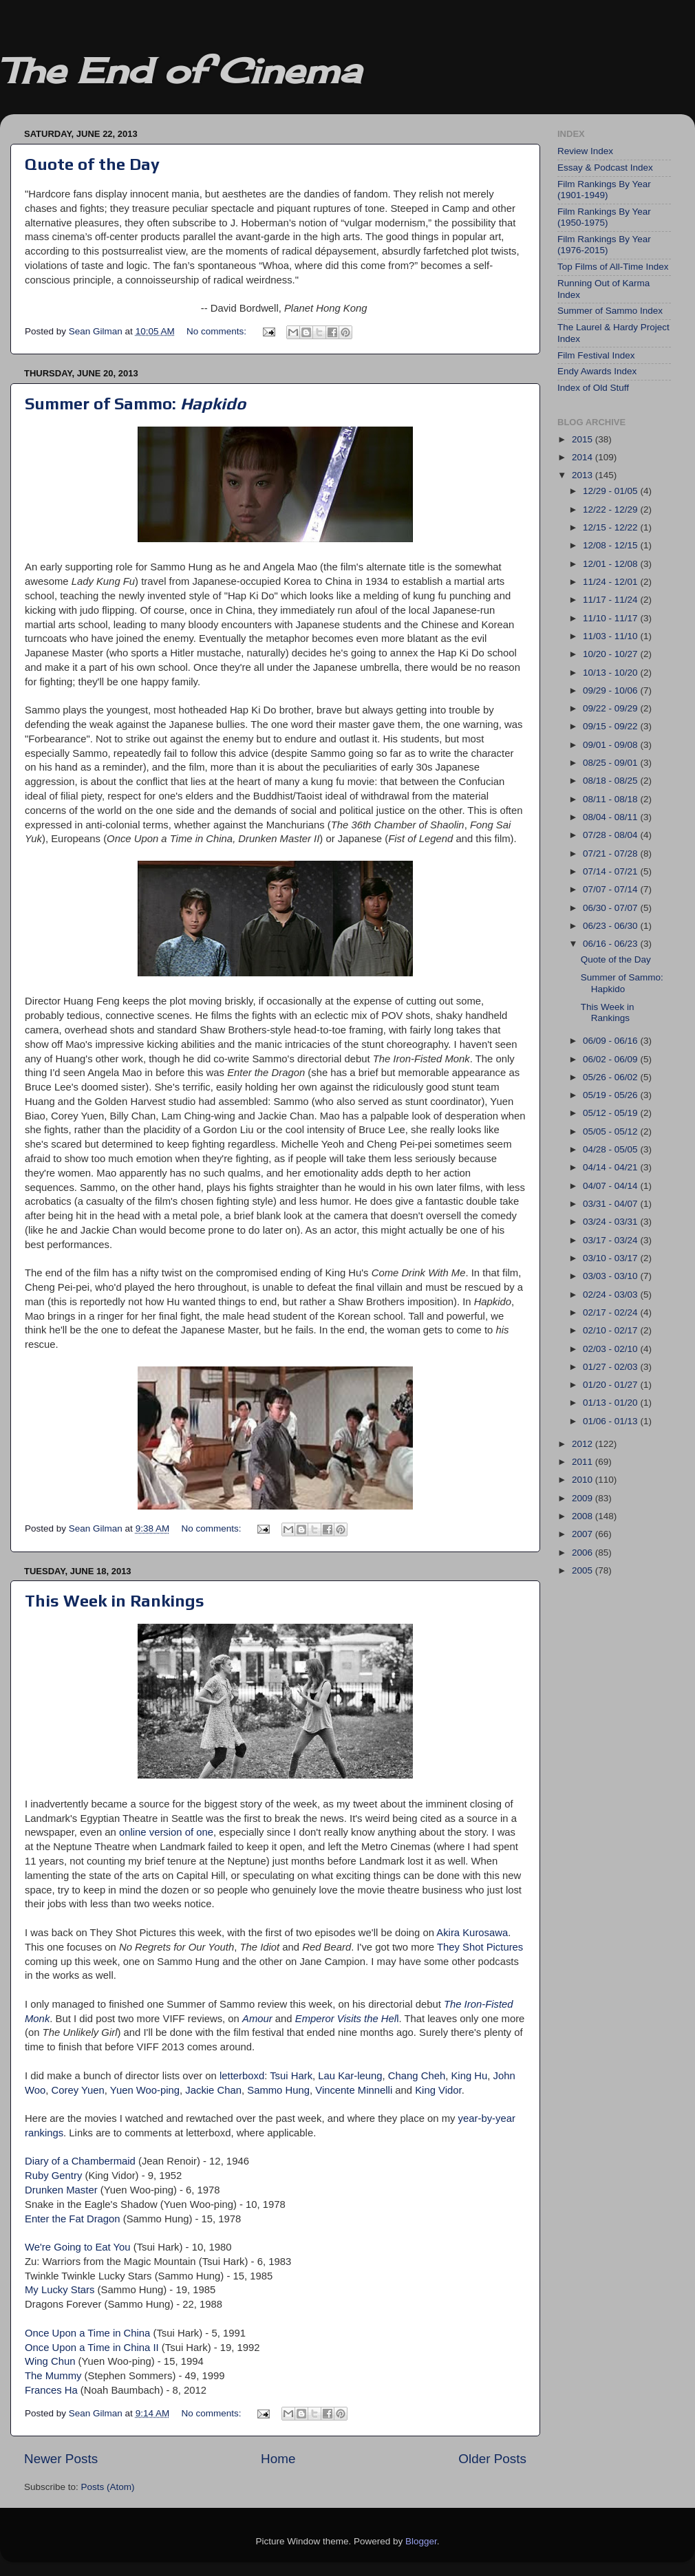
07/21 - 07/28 (611, 853)
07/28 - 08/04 (611, 835)
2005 (583, 1570)
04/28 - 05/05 (611, 1149)
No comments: (217, 331)
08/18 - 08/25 (611, 780)
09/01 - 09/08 (611, 745)
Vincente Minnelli (353, 2090)
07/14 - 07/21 (611, 871)
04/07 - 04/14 (611, 1186)
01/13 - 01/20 (611, 1402)
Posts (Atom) (108, 2487)
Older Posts (492, 2458)
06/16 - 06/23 (611, 943)
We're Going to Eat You (78, 2247)
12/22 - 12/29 (611, 509)
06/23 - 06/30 (611, 926)
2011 (583, 1462)
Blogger (421, 2541)
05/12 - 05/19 (611, 1113)
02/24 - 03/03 (611, 1294)
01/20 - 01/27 (611, 1385)
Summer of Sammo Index (610, 310)
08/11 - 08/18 (611, 799)
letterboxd (242, 2075)
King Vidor (438, 2090)
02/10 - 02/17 (611, 1330)
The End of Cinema (180, 71)
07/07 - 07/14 (611, 889)
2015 (583, 439)
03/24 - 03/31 (611, 1221)
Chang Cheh (416, 2075)
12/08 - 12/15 (611, 545)
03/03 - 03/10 (611, 1276)
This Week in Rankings (114, 1600)
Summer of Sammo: (135, 403)
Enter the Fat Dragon (72, 2218)
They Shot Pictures (480, 1947)
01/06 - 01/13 (611, 1421)
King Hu (469, 2075)
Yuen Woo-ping (145, 2090)
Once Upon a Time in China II (92, 2347)
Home (278, 2458)
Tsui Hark (291, 2075)
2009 (583, 1498)
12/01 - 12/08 (611, 564)
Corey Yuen (78, 2090)
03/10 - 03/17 (611, 1258)
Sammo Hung (278, 2090)
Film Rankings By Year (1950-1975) (604, 217)
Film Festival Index (596, 355)
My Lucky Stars (59, 2289)
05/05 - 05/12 (611, 1131)
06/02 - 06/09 (611, 1059)
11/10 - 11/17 (611, 618)
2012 (583, 1444)
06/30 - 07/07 (611, 908)
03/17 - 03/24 (611, 1240)
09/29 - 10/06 (611, 690)
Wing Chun (50, 2361)
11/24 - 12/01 (611, 582)
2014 (583, 457)
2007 (583, 1534)
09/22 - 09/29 (611, 708)
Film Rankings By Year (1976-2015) (604, 244)
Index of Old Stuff (593, 388)
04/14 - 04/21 (611, 1167)
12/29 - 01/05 (611, 491)
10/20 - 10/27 (611, 654)
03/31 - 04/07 (611, 1204)
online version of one (166, 1832)
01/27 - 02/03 (611, 1367)
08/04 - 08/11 (611, 817)
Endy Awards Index (597, 371)
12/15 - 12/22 (611, 527)
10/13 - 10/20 (611, 672)
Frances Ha (51, 2390)
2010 (583, 1479)
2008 (583, 1516)
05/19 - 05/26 (611, 1095)
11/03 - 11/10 (611, 636)
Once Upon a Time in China (87, 2333)
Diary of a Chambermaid (80, 2161)
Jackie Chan (213, 2090)
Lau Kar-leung (350, 2075)
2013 (583, 475)
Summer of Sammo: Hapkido (622, 983)
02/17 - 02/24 (611, 1312)
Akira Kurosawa (472, 1932)
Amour (257, 2018)
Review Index (585, 151)
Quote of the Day (92, 164)
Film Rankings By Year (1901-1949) (604, 189)
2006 (583, 1552)
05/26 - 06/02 (611, 1077)
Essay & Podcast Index (605, 167)
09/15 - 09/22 (611, 726)
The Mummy (53, 2375)
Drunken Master (61, 2190)
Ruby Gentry (53, 2175)
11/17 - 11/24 (611, 599)
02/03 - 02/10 (611, 1349)
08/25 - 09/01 (611, 763)
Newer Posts (61, 2458)
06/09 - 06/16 (611, 1040)
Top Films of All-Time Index (613, 266)
